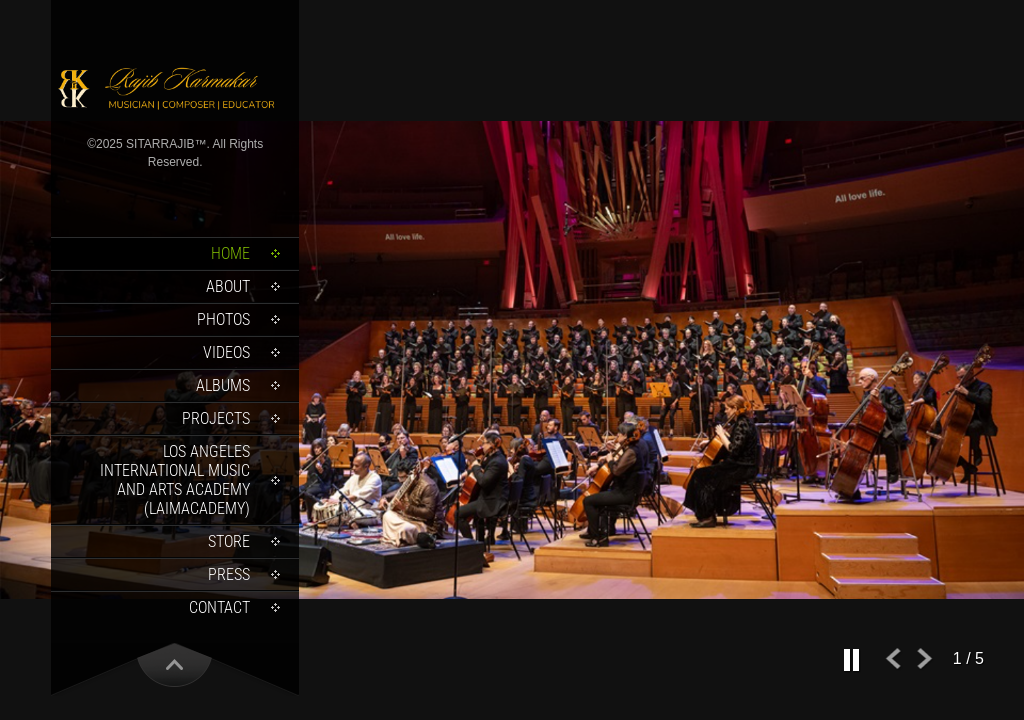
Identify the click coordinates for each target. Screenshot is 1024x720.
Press (229, 574)
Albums (223, 385)
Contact (219, 607)
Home (230, 253)
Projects (216, 418)
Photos (223, 319)
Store (229, 541)
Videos (226, 352)
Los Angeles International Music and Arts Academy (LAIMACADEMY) (175, 480)
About (228, 286)
